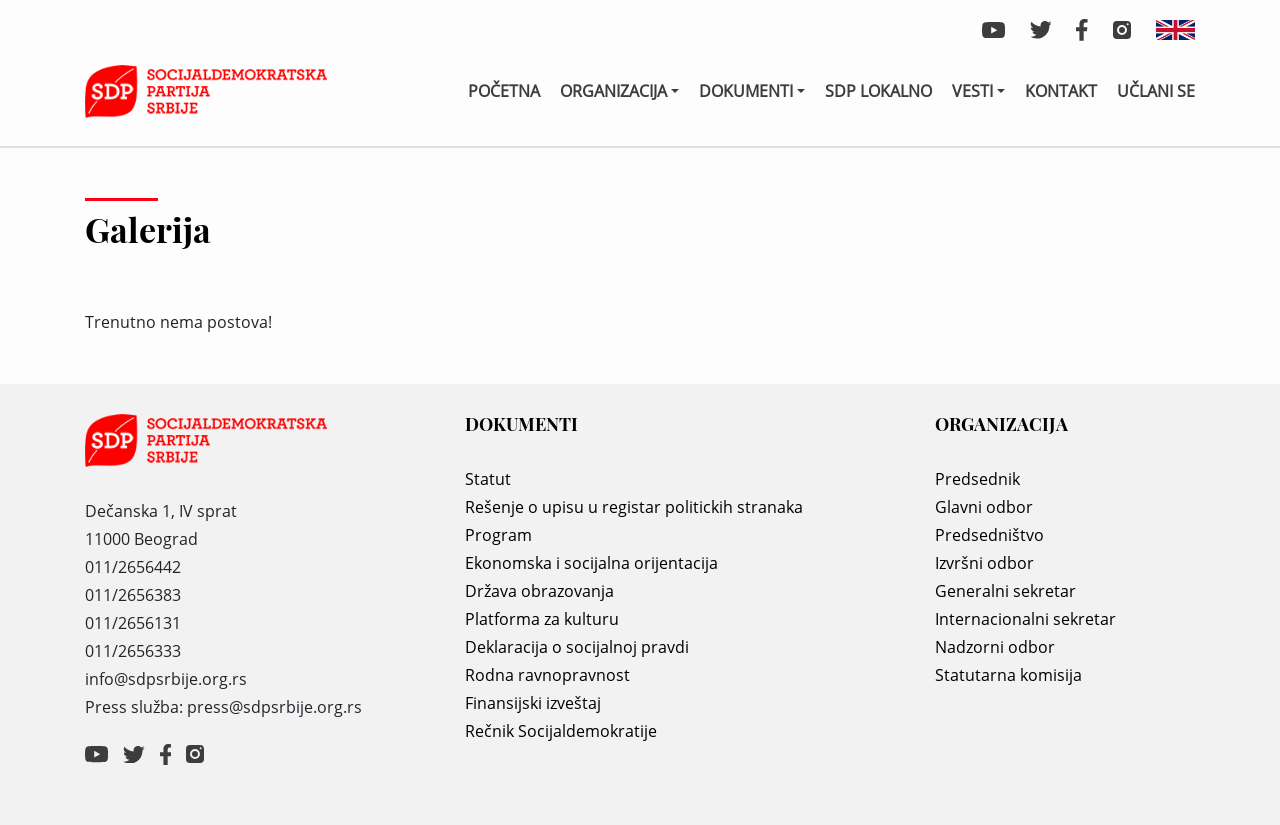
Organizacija (613, 91)
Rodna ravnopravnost (547, 675)
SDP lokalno (878, 91)
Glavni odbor (984, 507)
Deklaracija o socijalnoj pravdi (577, 647)
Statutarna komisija (1008, 675)
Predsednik (977, 479)
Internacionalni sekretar (1025, 619)
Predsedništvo (989, 535)
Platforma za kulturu (542, 619)
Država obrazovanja (539, 591)
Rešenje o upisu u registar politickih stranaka (634, 507)
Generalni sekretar (1005, 591)
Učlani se (1156, 91)
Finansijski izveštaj (533, 703)
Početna (504, 91)
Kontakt (1061, 91)
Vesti (972, 91)
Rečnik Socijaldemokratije (561, 731)
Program (498, 535)
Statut (488, 479)
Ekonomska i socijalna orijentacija (591, 563)
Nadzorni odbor (995, 647)
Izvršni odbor (984, 563)
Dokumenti (746, 91)
